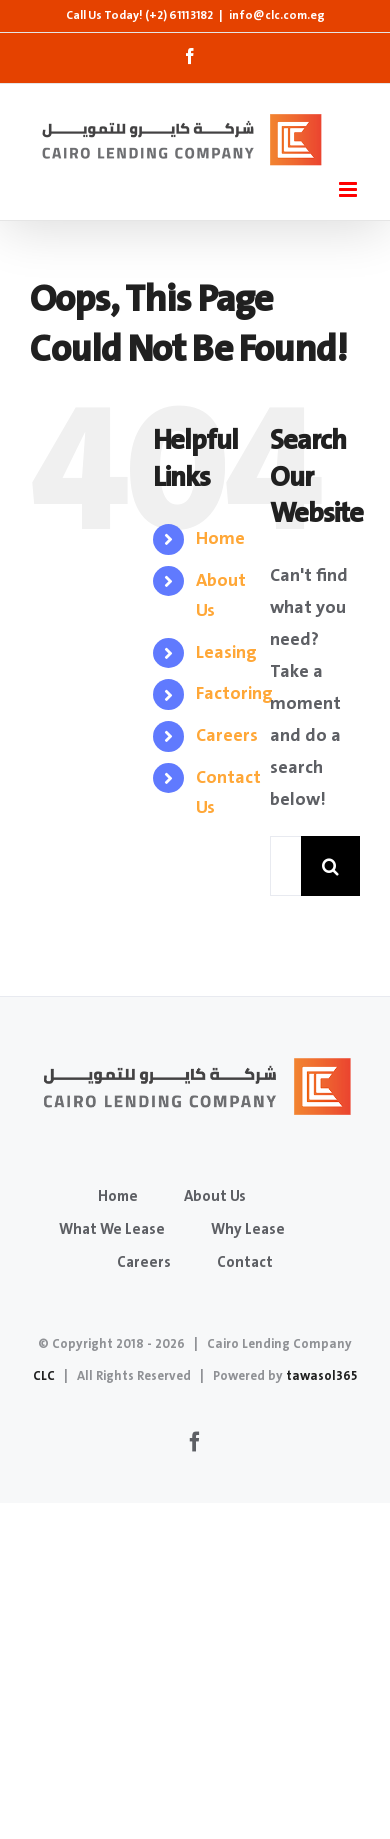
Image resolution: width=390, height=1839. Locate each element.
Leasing (226, 653)
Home (220, 539)
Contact (245, 1262)
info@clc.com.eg (277, 15)
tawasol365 (321, 1376)
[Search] (331, 866)
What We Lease (112, 1229)
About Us (215, 1196)
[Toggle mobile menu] (349, 189)
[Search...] (285, 866)
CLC (44, 1376)
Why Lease (248, 1229)
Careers (227, 736)
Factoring (234, 694)
